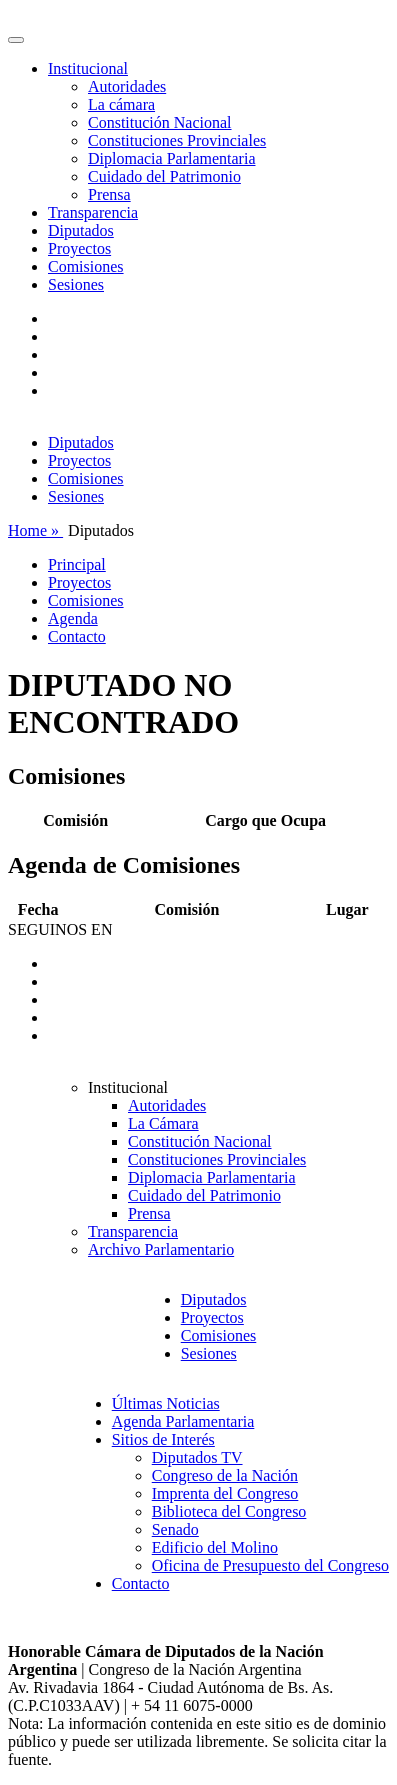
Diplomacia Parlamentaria (171, 158)
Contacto (77, 636)
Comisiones (86, 266)
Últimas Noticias (166, 1403)
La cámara (121, 104)
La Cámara (163, 1123)
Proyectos (79, 248)
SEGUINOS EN (60, 929)
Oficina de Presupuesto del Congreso (270, 1565)
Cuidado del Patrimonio (164, 176)
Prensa (109, 194)
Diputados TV (197, 1457)
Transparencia (93, 212)
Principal (77, 564)
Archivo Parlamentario (161, 1249)
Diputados (81, 230)
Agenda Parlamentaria (183, 1421)
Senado (175, 1529)
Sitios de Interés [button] (163, 1439)
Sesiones (76, 284)
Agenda (73, 618)
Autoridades (127, 86)
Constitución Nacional (160, 122)
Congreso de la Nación (225, 1475)
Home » (35, 530)
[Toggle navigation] (16, 40)
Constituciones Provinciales (177, 140)
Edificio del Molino (215, 1547)
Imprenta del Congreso (225, 1493)
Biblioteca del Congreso (229, 1511)
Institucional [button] (88, 68)
